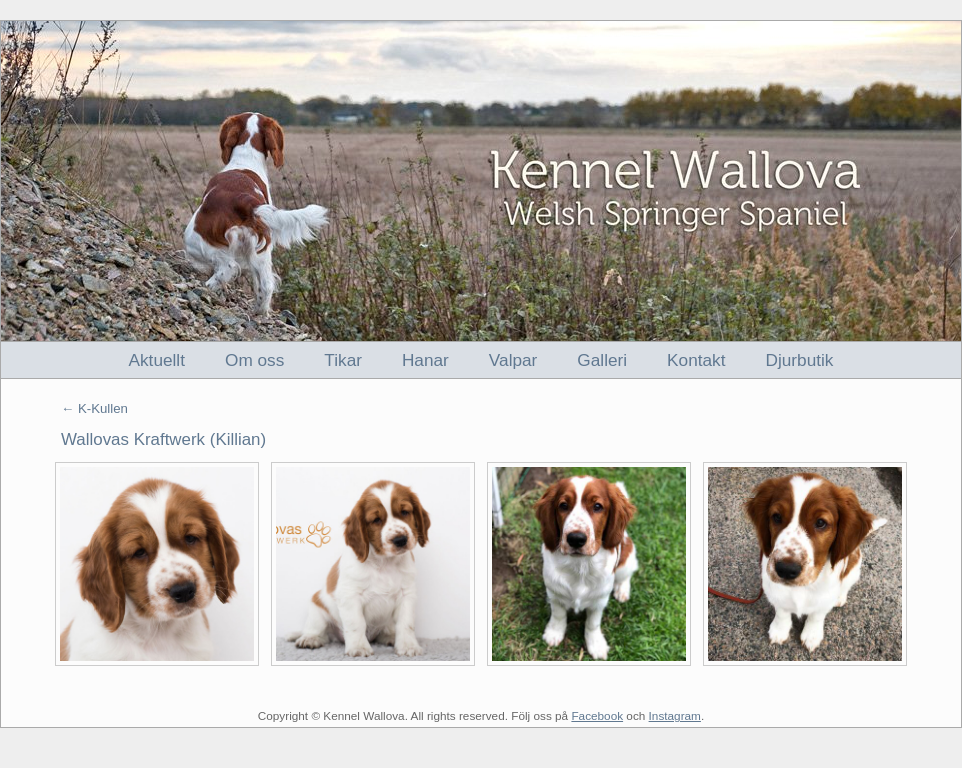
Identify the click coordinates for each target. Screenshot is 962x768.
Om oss (254, 360)
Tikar (343, 360)
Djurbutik (800, 360)
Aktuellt (157, 360)
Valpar (513, 360)
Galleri (602, 360)
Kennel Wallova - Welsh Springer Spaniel (481, 181)
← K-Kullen (94, 408)
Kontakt (696, 360)
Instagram (675, 715)
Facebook (597, 715)
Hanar (425, 360)
